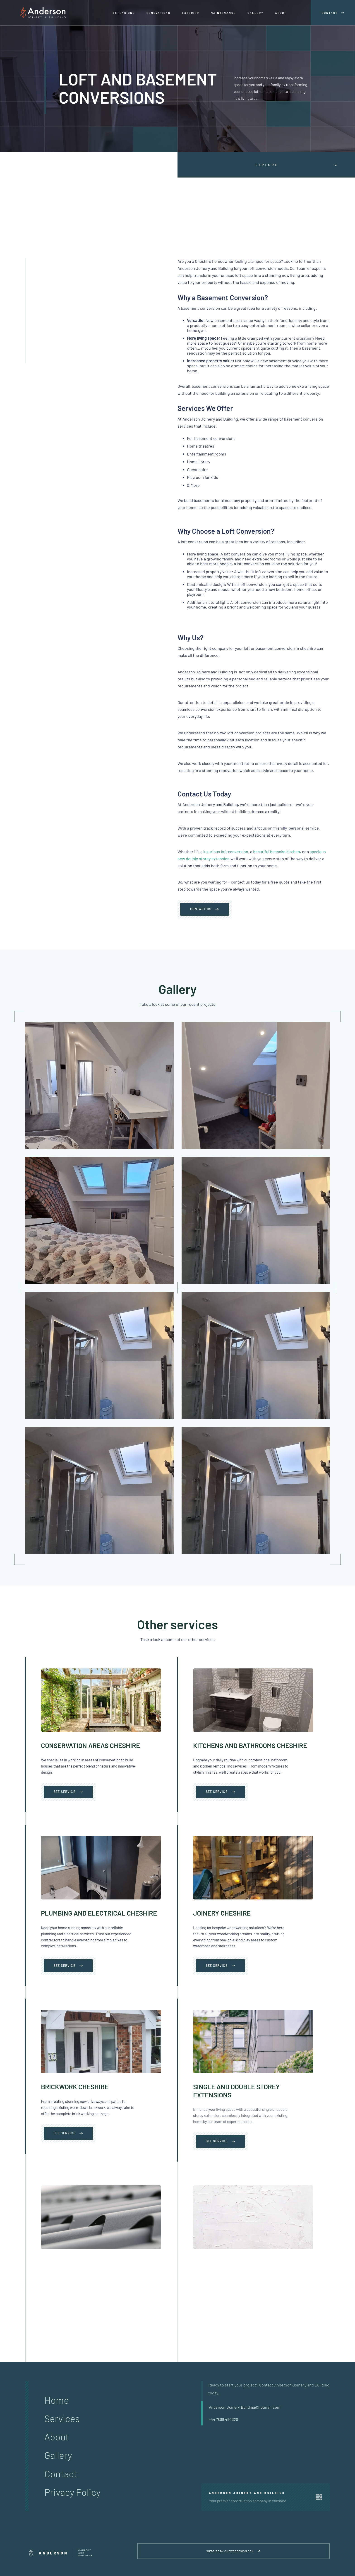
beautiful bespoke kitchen (276, 859)
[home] (44, 12)
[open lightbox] (99, 1085)
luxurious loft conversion (225, 859)
